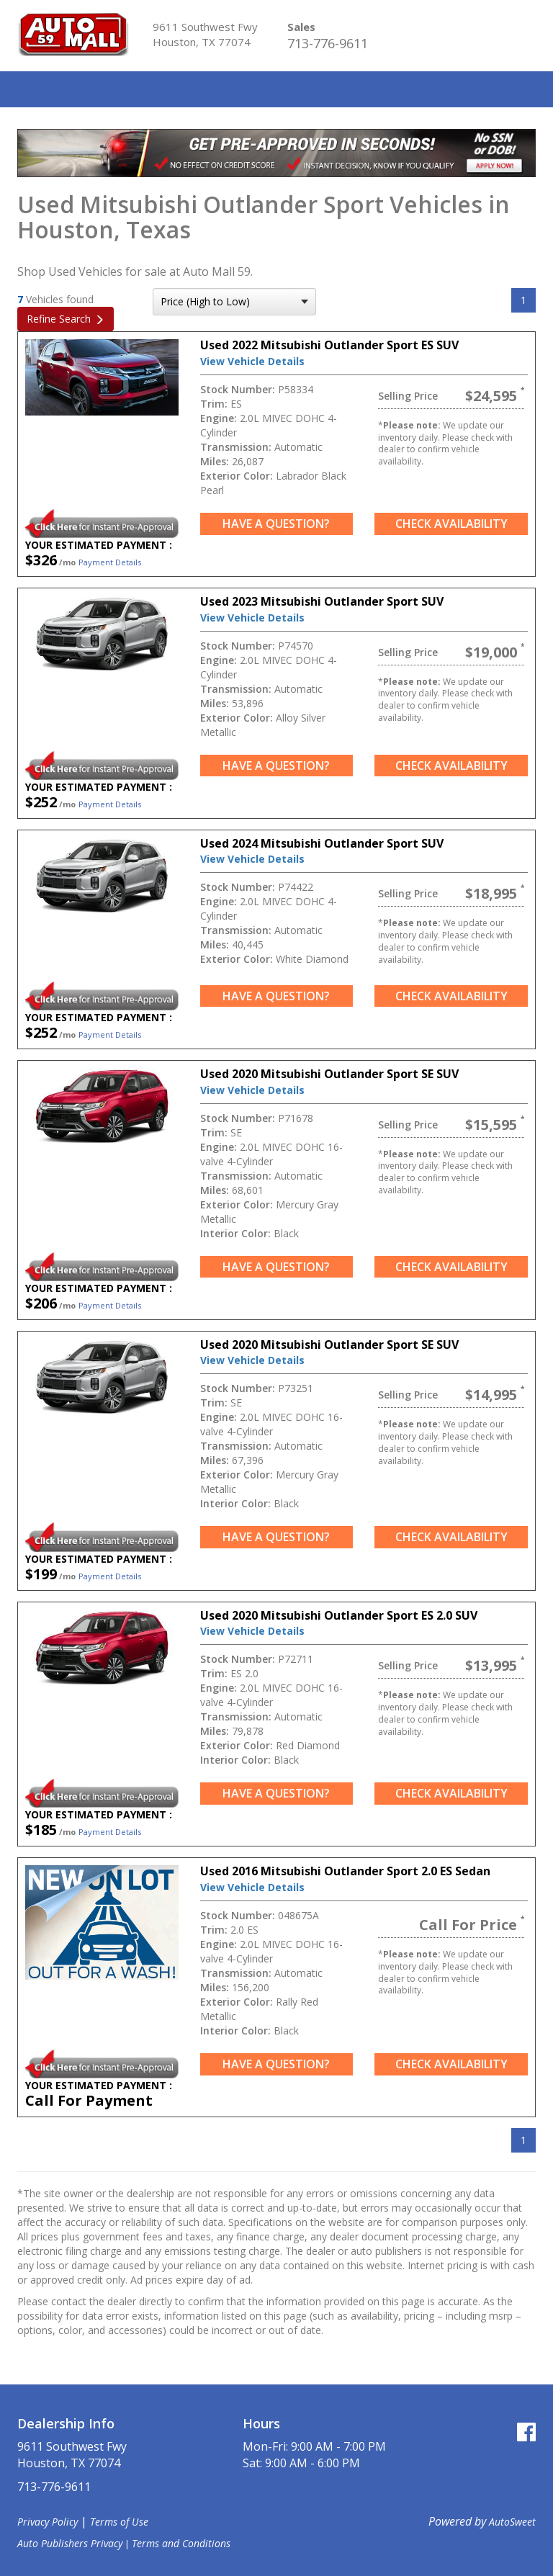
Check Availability (451, 523)
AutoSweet (512, 2521)
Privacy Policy (47, 2521)
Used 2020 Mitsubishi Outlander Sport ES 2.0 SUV (338, 1615)
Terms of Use (119, 2521)
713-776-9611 (327, 43)
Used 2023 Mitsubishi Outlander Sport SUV (322, 601)
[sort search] (234, 301)
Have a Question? (276, 523)
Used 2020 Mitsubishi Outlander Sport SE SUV (329, 1074)
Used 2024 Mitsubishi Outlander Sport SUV (322, 843)
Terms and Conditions (181, 2543)
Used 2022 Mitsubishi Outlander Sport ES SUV (329, 345)
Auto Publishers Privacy (69, 2543)
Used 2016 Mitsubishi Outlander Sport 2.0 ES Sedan (345, 1871)
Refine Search (59, 319)
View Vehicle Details (252, 361)
